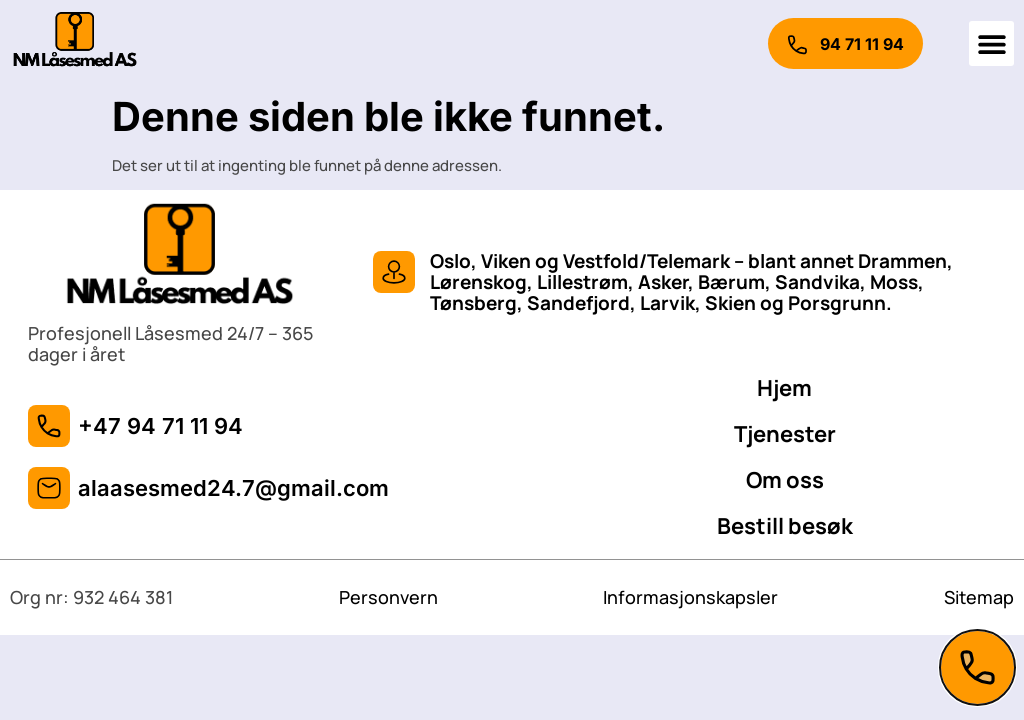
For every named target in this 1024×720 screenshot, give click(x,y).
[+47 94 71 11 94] (49, 426)
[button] (991, 43)
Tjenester (785, 434)
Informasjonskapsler (690, 597)
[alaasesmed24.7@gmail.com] (49, 488)
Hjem (784, 388)
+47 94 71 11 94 (160, 426)
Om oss (785, 480)
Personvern (388, 597)
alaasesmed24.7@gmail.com (233, 488)
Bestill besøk (785, 526)
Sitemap (979, 597)
